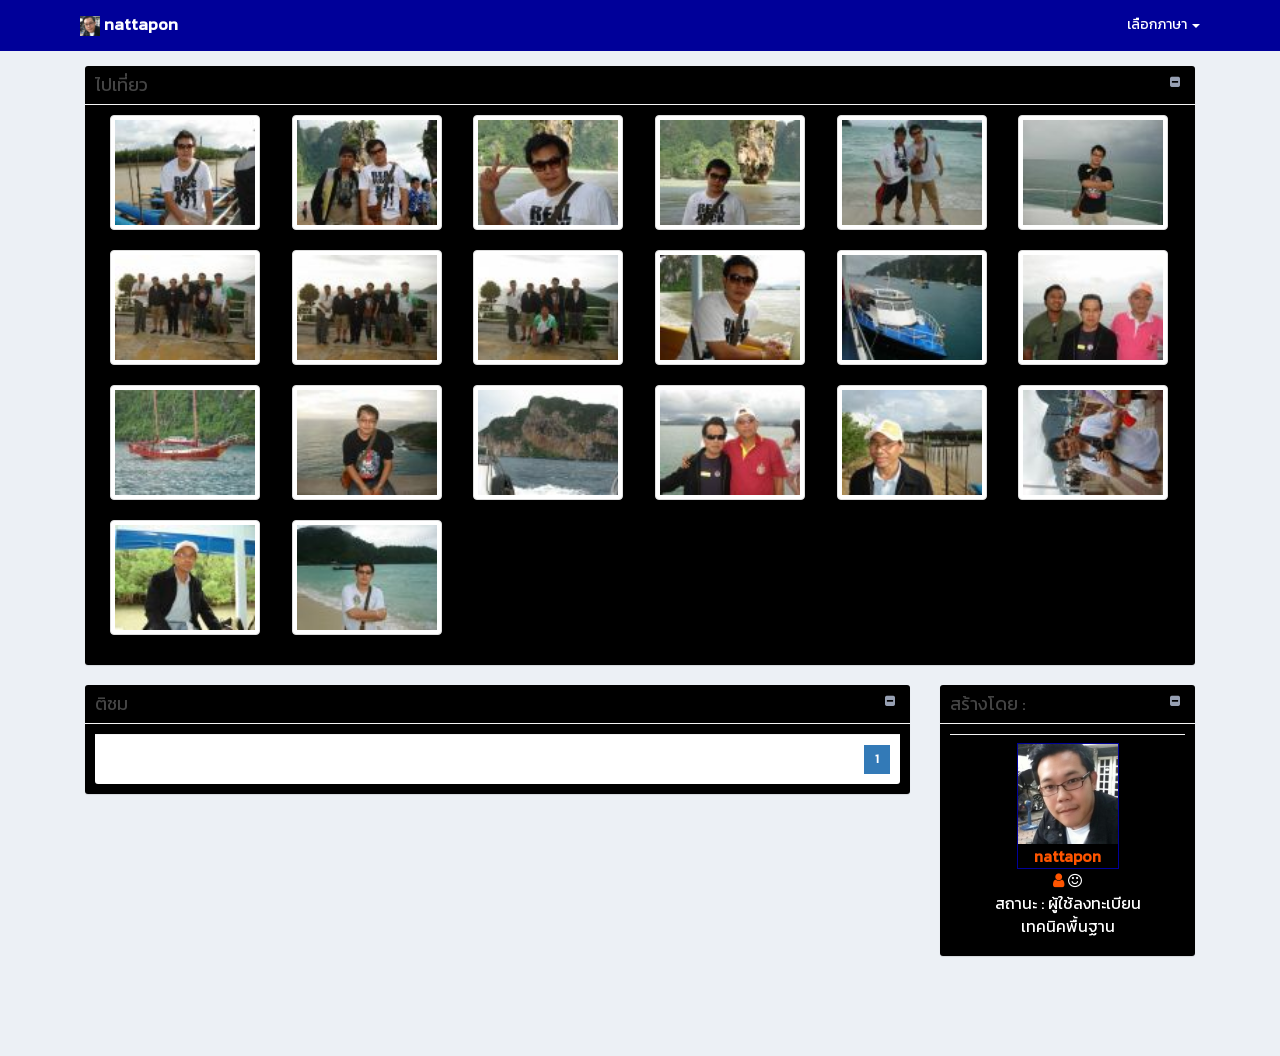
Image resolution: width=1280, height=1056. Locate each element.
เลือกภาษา (1163, 24)
